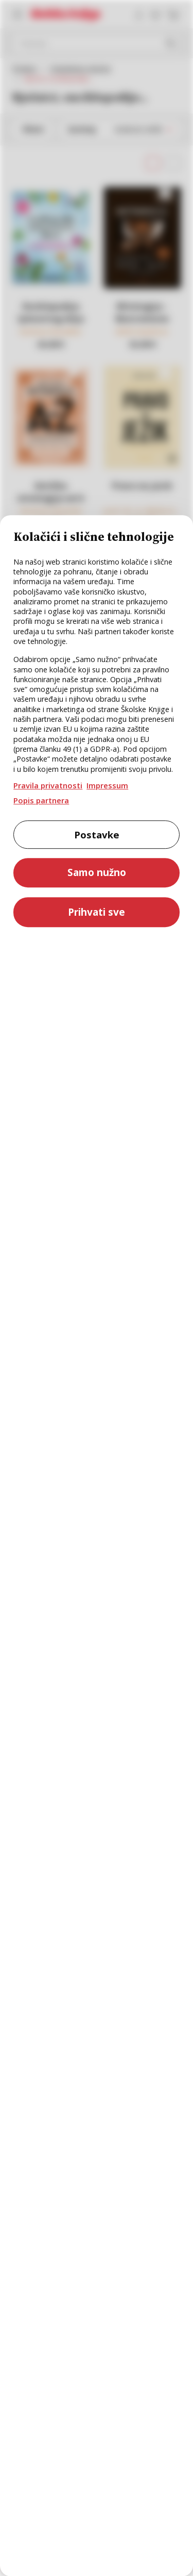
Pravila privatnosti (47, 785)
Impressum (107, 785)
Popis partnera (41, 800)
